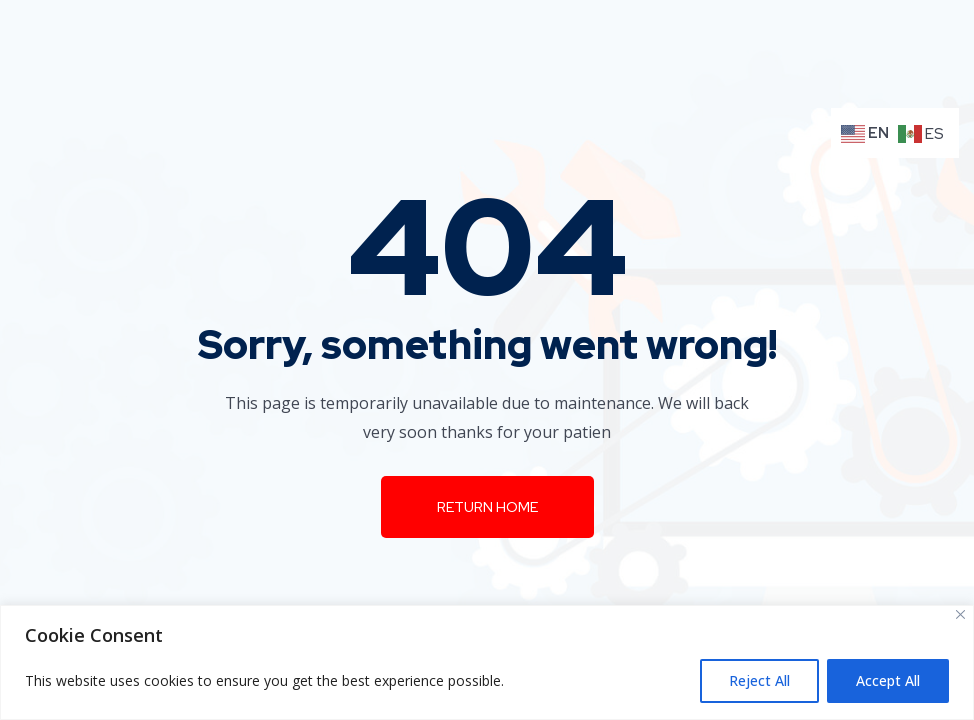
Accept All (888, 680)
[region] (487, 662)
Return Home (487, 507)
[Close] (960, 614)
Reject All (759, 680)
